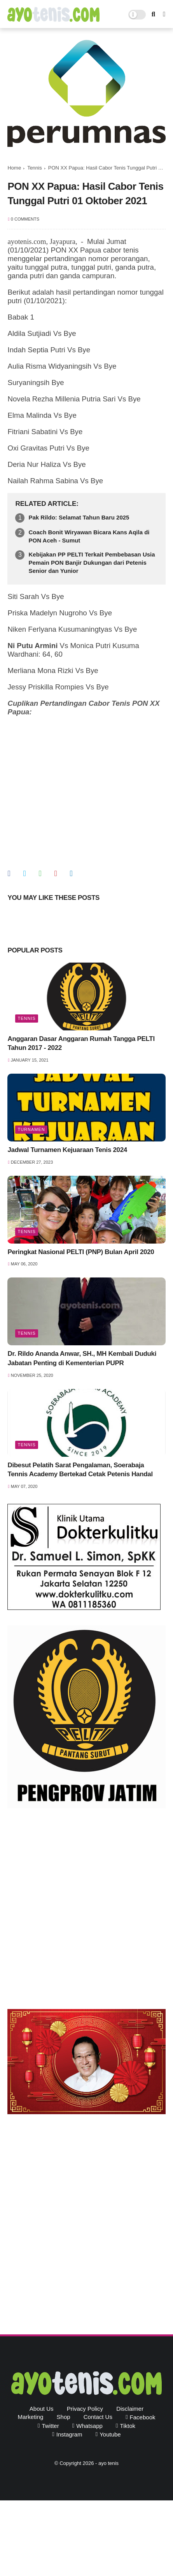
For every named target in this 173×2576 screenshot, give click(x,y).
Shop (63, 2416)
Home (14, 168)
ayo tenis (108, 2463)
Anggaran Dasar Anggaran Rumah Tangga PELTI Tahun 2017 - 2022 (80, 1043)
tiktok (127, 2425)
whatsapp (89, 2425)
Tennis (34, 168)
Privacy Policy (85, 2408)
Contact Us (98, 2416)
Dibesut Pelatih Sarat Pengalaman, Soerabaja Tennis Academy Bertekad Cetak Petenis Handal (79, 1469)
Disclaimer (129, 2408)
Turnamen (31, 1129)
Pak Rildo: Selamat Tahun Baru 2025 (78, 517)
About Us (42, 2408)
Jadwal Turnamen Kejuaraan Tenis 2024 (67, 1150)
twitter (50, 2425)
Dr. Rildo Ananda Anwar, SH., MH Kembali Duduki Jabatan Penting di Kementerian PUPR (81, 1358)
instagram (69, 2434)
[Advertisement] (86, 1910)
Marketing (31, 2416)
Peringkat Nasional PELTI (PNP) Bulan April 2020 (80, 1252)
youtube (110, 2434)
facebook (143, 2417)
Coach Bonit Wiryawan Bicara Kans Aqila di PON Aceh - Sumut (88, 536)
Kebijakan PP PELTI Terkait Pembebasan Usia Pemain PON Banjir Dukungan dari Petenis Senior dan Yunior (91, 562)
